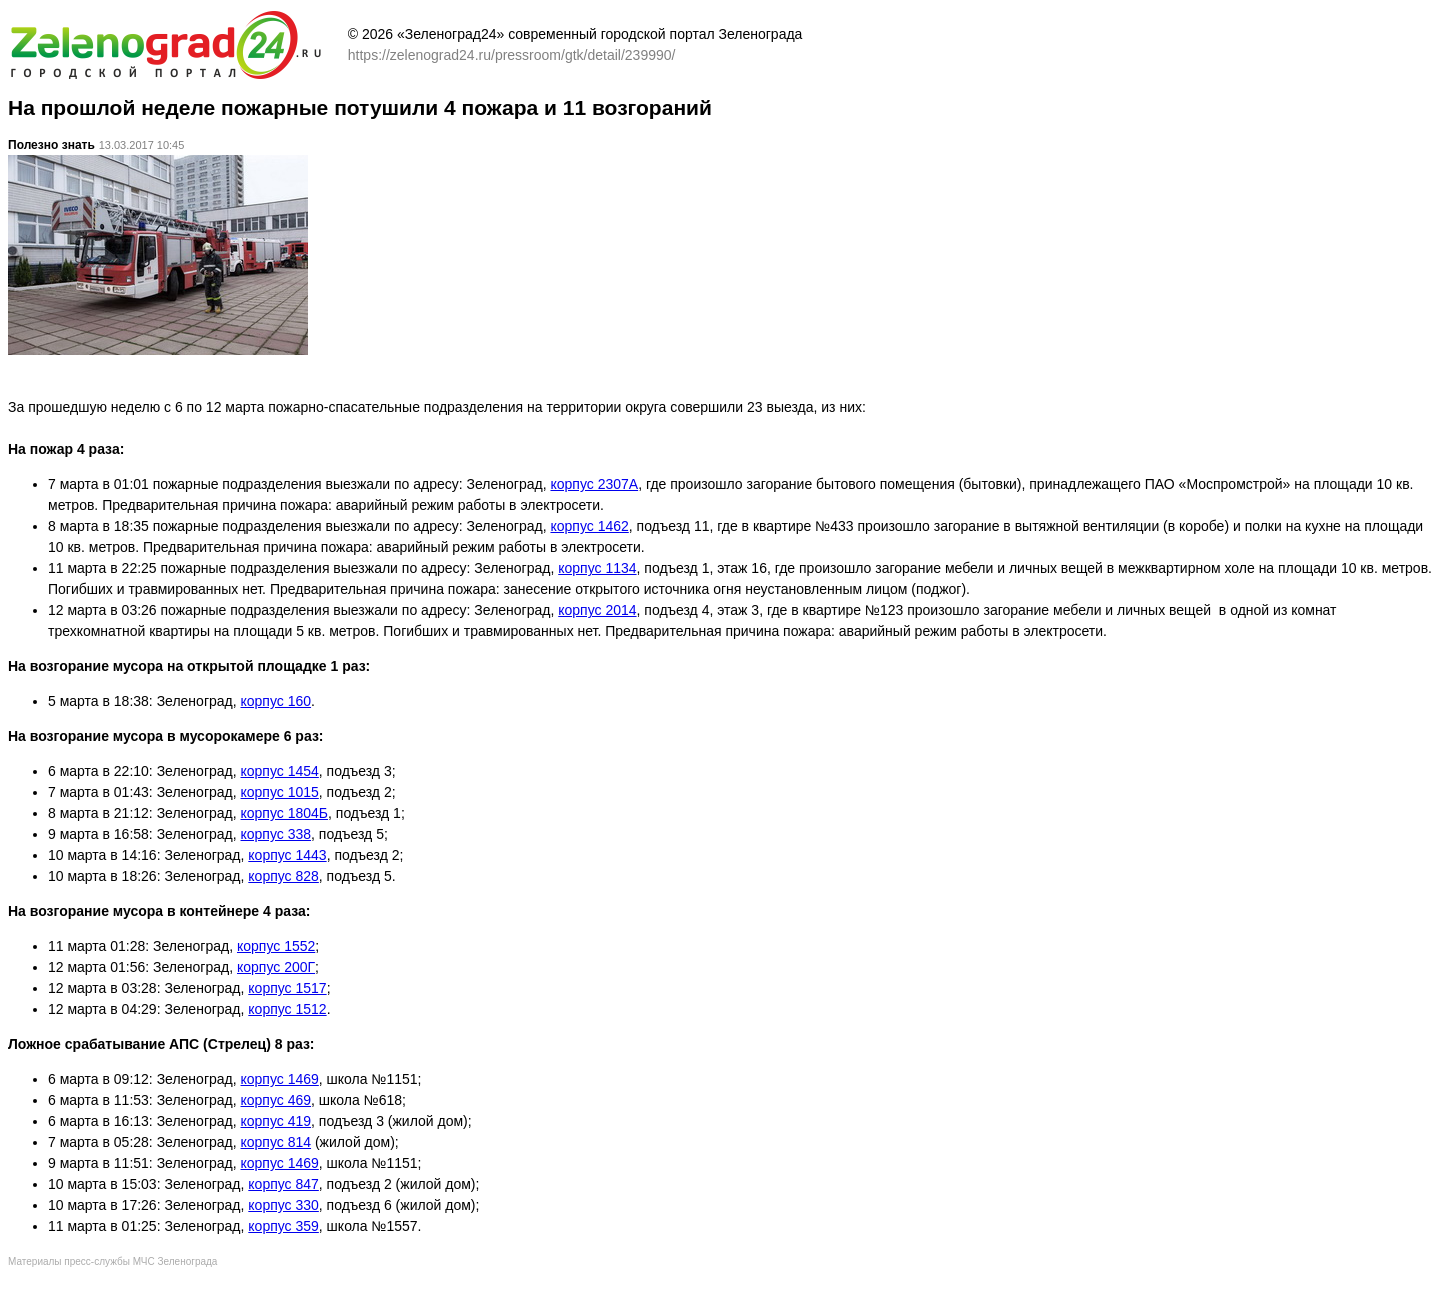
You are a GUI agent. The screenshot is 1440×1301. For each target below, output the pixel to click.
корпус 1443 (287, 855)
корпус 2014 (597, 610)
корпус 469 (276, 1100)
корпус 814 (276, 1142)
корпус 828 (283, 876)
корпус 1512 (287, 1009)
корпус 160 (276, 701)
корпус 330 (283, 1205)
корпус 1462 (589, 526)
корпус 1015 (280, 792)
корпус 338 (276, 834)
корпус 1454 (280, 771)
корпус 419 (276, 1121)
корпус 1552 (276, 946)
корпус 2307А (594, 484)
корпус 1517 (287, 988)
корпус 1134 (597, 568)
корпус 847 (283, 1184)
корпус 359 (283, 1226)
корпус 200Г (276, 967)
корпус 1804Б (285, 813)
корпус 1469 (280, 1079)
